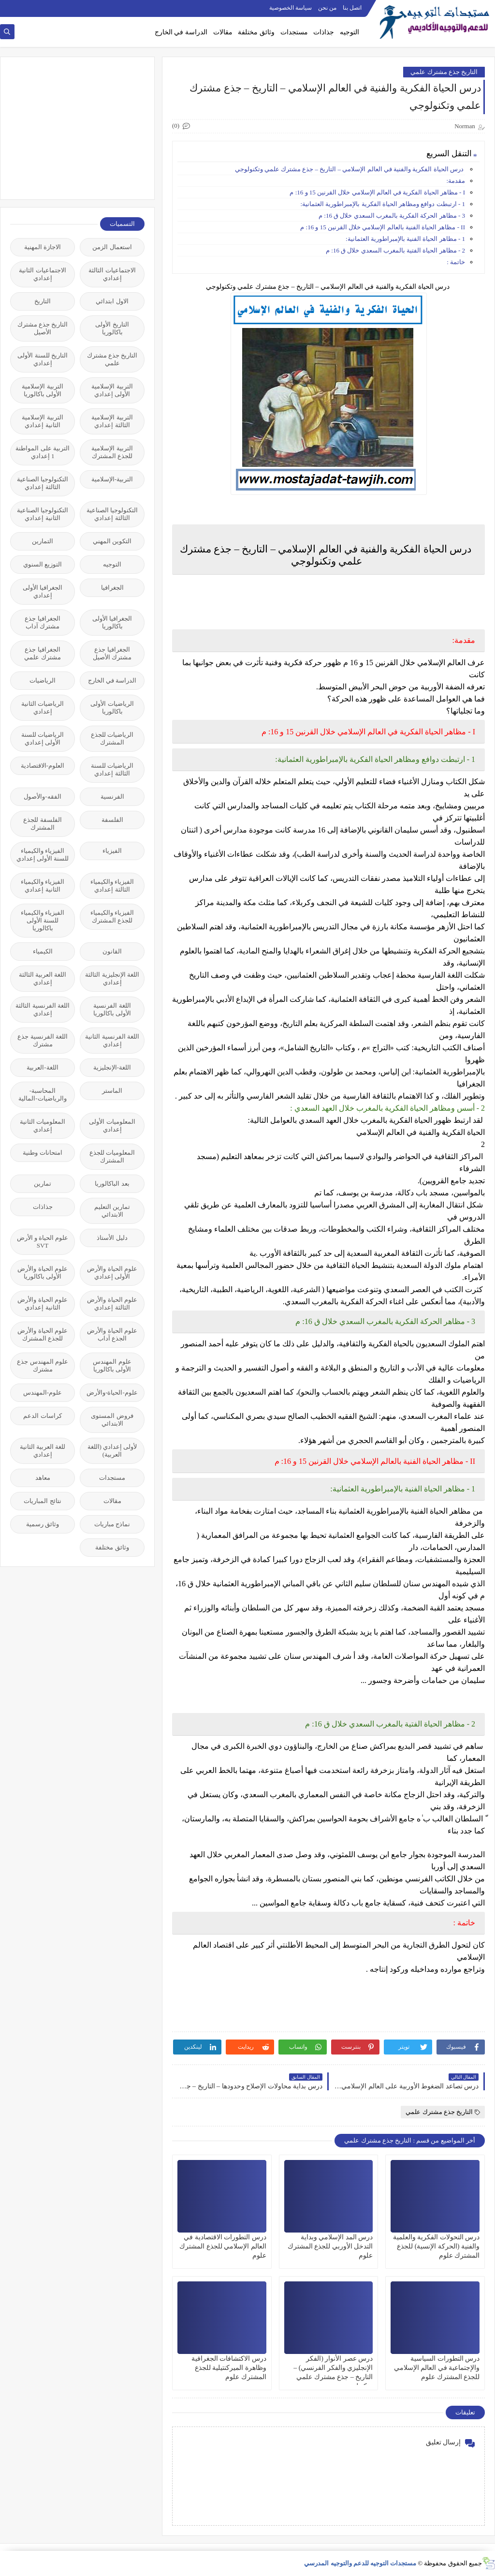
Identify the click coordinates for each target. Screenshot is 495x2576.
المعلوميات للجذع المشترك (112, 1156)
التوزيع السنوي (42, 564)
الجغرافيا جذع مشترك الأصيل (112, 653)
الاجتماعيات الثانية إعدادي (42, 274)
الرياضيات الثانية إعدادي (42, 707)
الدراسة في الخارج (181, 32)
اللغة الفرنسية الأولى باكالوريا (112, 1009)
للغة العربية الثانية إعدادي (43, 1450)
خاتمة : (456, 262)
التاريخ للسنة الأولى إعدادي (42, 359)
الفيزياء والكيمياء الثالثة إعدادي (112, 885)
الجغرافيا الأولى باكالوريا (112, 622)
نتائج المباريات (42, 1500)
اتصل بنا (352, 7)
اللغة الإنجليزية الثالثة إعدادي (112, 978)
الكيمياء (43, 951)
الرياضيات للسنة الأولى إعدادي (42, 738)
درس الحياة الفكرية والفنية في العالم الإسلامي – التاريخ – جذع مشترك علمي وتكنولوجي (350, 169)
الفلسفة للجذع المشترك (42, 823)
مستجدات (294, 32)
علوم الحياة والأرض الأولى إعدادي (112, 1272)
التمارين (42, 541)
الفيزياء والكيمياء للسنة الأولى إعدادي (42, 854)
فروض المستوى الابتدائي (112, 1419)
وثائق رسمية (42, 1524)
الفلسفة (112, 819)
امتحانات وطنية (42, 1152)
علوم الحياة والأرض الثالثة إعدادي (112, 1303)
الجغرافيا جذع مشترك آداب (42, 622)
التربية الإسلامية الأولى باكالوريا (42, 390)
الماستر (112, 1090)
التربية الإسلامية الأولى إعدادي (111, 390)
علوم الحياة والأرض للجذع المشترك (42, 1334)
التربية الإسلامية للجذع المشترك (111, 452)
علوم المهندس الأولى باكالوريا (112, 1365)
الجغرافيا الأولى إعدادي (42, 591)
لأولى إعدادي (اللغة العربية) (112, 1450)
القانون (112, 951)
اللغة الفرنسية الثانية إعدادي (112, 1040)
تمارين (42, 1183)
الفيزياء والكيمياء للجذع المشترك (112, 916)
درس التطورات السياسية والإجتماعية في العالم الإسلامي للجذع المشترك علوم (437, 2368)
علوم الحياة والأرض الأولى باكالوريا (42, 1272)
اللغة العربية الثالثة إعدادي (43, 978)
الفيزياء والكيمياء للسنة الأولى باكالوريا (42, 920)
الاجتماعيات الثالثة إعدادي (111, 274)
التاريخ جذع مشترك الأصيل (42, 328)
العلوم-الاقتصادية (42, 765)
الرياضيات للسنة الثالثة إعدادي (112, 769)
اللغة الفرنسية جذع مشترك (42, 1040)
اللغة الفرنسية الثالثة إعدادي (42, 1009)
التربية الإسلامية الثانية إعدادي (42, 421)
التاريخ (42, 301)
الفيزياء (112, 850)
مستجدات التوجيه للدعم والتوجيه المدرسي (360, 2563)
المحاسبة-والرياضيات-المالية (42, 1094)
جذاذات (323, 32)
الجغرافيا (112, 587)
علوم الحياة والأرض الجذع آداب (112, 1334)
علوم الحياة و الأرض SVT (43, 1241)
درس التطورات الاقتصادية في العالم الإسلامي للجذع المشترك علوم (222, 2246)
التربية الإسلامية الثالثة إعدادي (111, 421)
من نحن (327, 7)
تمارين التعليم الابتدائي (112, 1210)
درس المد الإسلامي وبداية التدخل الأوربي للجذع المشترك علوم (330, 2246)
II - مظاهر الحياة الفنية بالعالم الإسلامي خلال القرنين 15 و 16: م (382, 227)
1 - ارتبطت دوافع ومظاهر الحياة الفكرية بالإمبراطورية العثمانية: (383, 204)
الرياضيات (42, 680)
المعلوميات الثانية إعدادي (42, 1125)
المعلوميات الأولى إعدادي (112, 1125)
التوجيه (349, 32)
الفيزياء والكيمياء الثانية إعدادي (42, 885)
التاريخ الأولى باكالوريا (112, 328)
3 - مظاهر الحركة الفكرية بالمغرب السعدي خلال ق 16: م (392, 215)
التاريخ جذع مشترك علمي (444, 71)
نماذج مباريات (112, 1524)
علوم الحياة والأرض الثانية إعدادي (42, 1303)
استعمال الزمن (111, 247)
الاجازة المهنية (42, 247)
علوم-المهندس (42, 1392)
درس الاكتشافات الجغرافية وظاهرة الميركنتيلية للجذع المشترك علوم (228, 2368)
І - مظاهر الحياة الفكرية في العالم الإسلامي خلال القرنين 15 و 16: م (377, 192)
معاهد (42, 1477)
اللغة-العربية (42, 1067)
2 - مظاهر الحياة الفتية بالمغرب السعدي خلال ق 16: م (395, 250)
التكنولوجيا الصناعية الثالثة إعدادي (42, 483)
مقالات (223, 32)
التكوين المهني (112, 541)
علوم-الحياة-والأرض (112, 1392)
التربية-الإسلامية (112, 479)
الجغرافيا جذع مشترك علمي (42, 653)
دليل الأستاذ (112, 1237)
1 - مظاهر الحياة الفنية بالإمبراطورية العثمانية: (405, 238)
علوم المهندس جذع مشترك (42, 1365)
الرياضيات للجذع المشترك (112, 738)
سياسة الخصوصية (290, 7)
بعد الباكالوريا (112, 1183)
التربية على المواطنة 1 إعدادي (42, 452)
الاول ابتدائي (112, 301)
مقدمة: (455, 180)
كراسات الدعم (42, 1415)
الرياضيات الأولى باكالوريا (111, 707)
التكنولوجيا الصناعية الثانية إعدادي (42, 513)
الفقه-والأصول (42, 796)
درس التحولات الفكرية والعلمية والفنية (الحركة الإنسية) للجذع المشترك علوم (436, 2246)
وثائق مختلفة (256, 32)
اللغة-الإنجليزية (112, 1067)
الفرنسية (112, 796)
